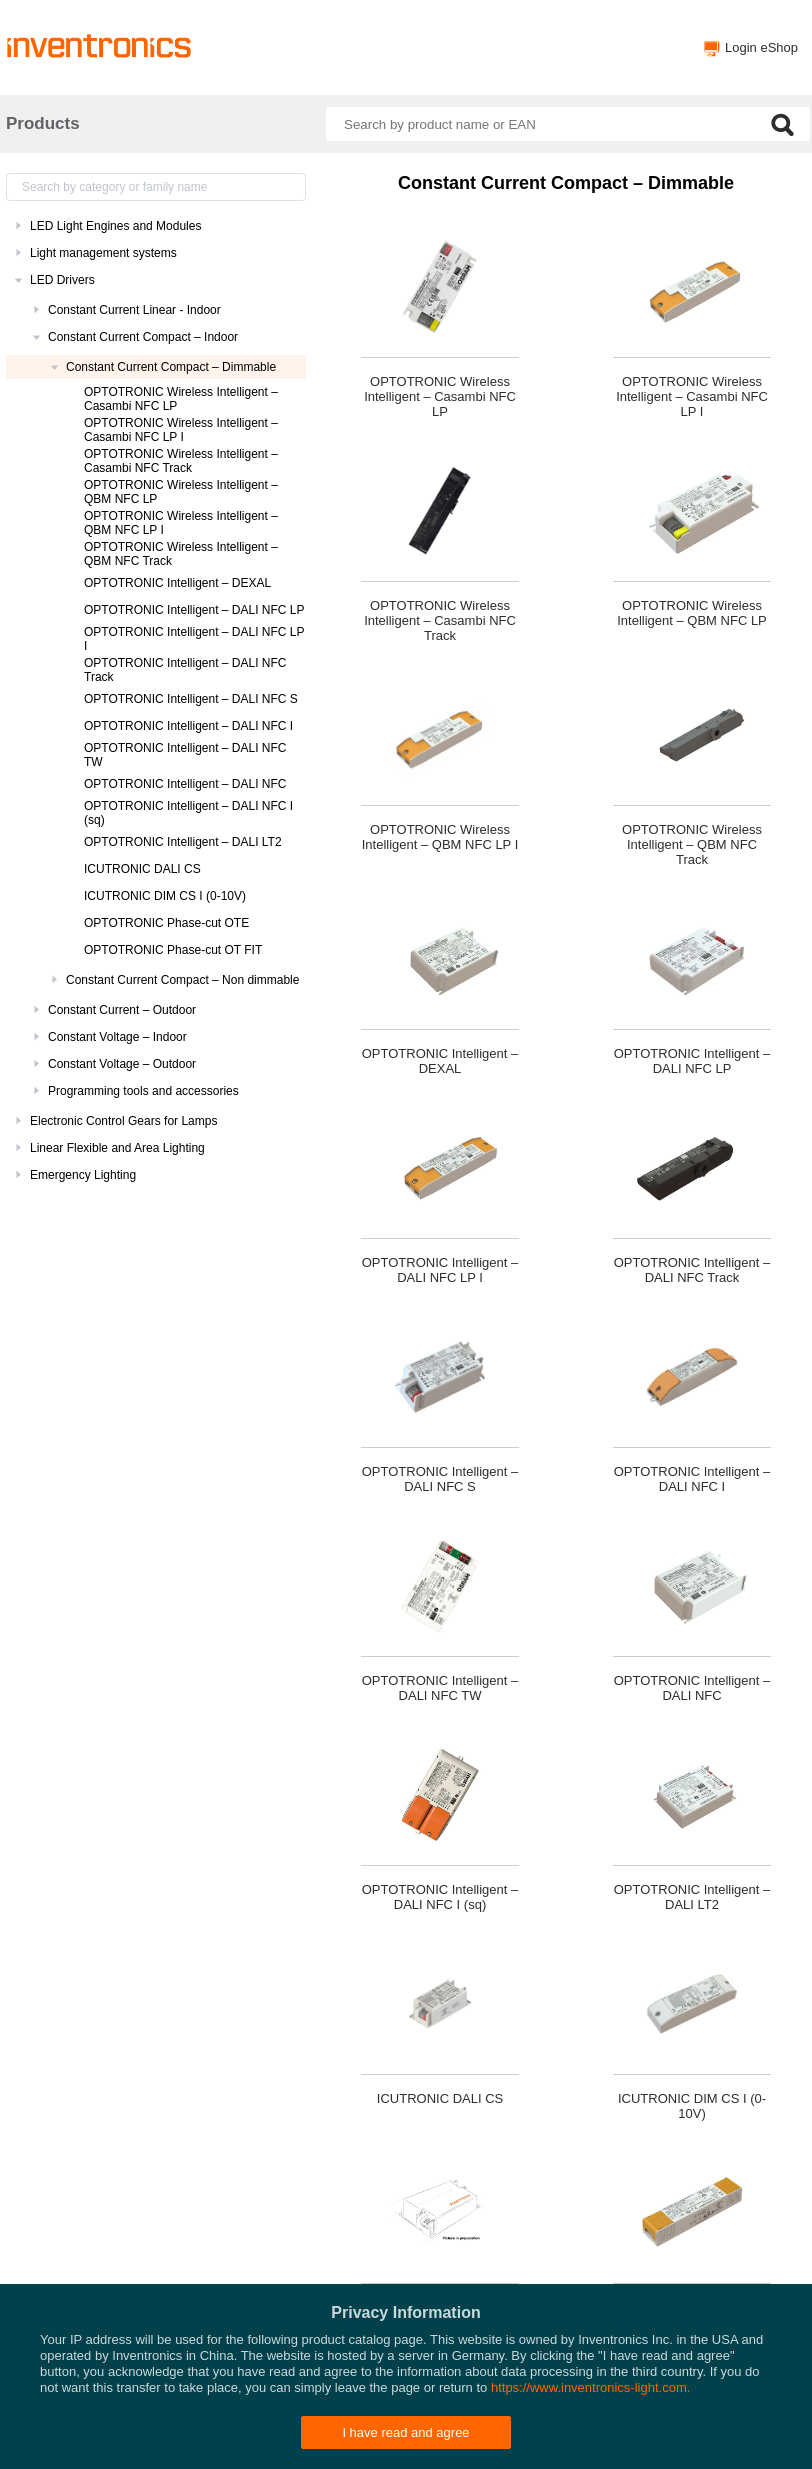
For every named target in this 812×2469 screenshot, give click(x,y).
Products (43, 123)
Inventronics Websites (357, 2444)
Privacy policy (466, 2444)
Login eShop (761, 47)
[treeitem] (156, 226)
